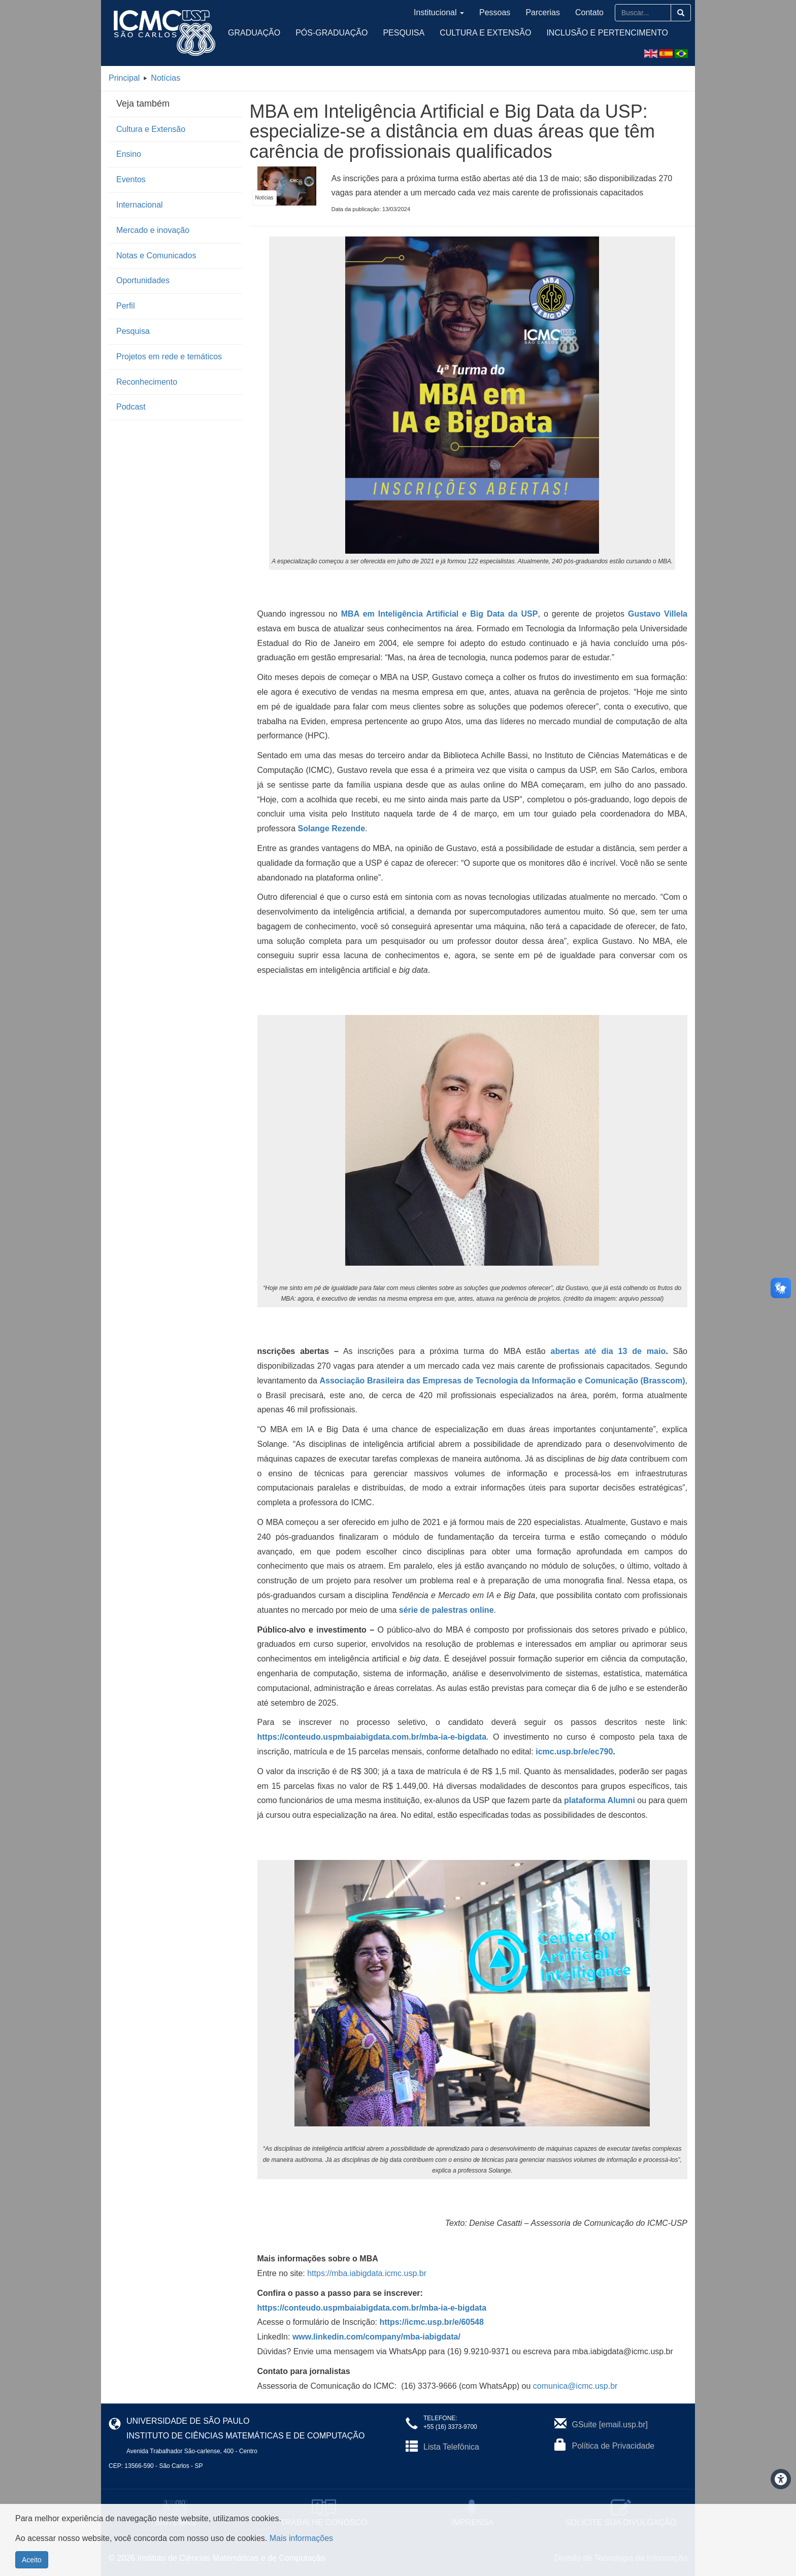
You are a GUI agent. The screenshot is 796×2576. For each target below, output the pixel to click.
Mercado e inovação (152, 230)
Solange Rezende (331, 828)
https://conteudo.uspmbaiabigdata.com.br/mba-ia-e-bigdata (372, 2307)
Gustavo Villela (657, 613)
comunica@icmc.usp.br (575, 2386)
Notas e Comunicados (156, 255)
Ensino (128, 154)
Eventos (131, 179)
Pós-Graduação (331, 32)
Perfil (125, 305)
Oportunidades (143, 280)
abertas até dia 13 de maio (608, 1351)
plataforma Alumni (600, 1800)
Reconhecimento (146, 382)
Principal (124, 78)
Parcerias (542, 12)
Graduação (254, 32)
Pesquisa (403, 32)
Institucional (439, 12)
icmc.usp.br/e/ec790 (574, 1751)
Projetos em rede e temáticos (169, 356)
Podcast (131, 406)
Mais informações (301, 2544)
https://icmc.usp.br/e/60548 (432, 2322)
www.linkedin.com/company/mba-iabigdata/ (376, 2336)
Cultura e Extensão (485, 32)
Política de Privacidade (613, 2446)
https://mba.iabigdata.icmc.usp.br (366, 2273)
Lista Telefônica (451, 2447)
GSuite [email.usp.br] (610, 2424)
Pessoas (494, 12)
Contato (589, 12)
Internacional (139, 204)
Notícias (165, 78)
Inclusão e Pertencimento (607, 32)
